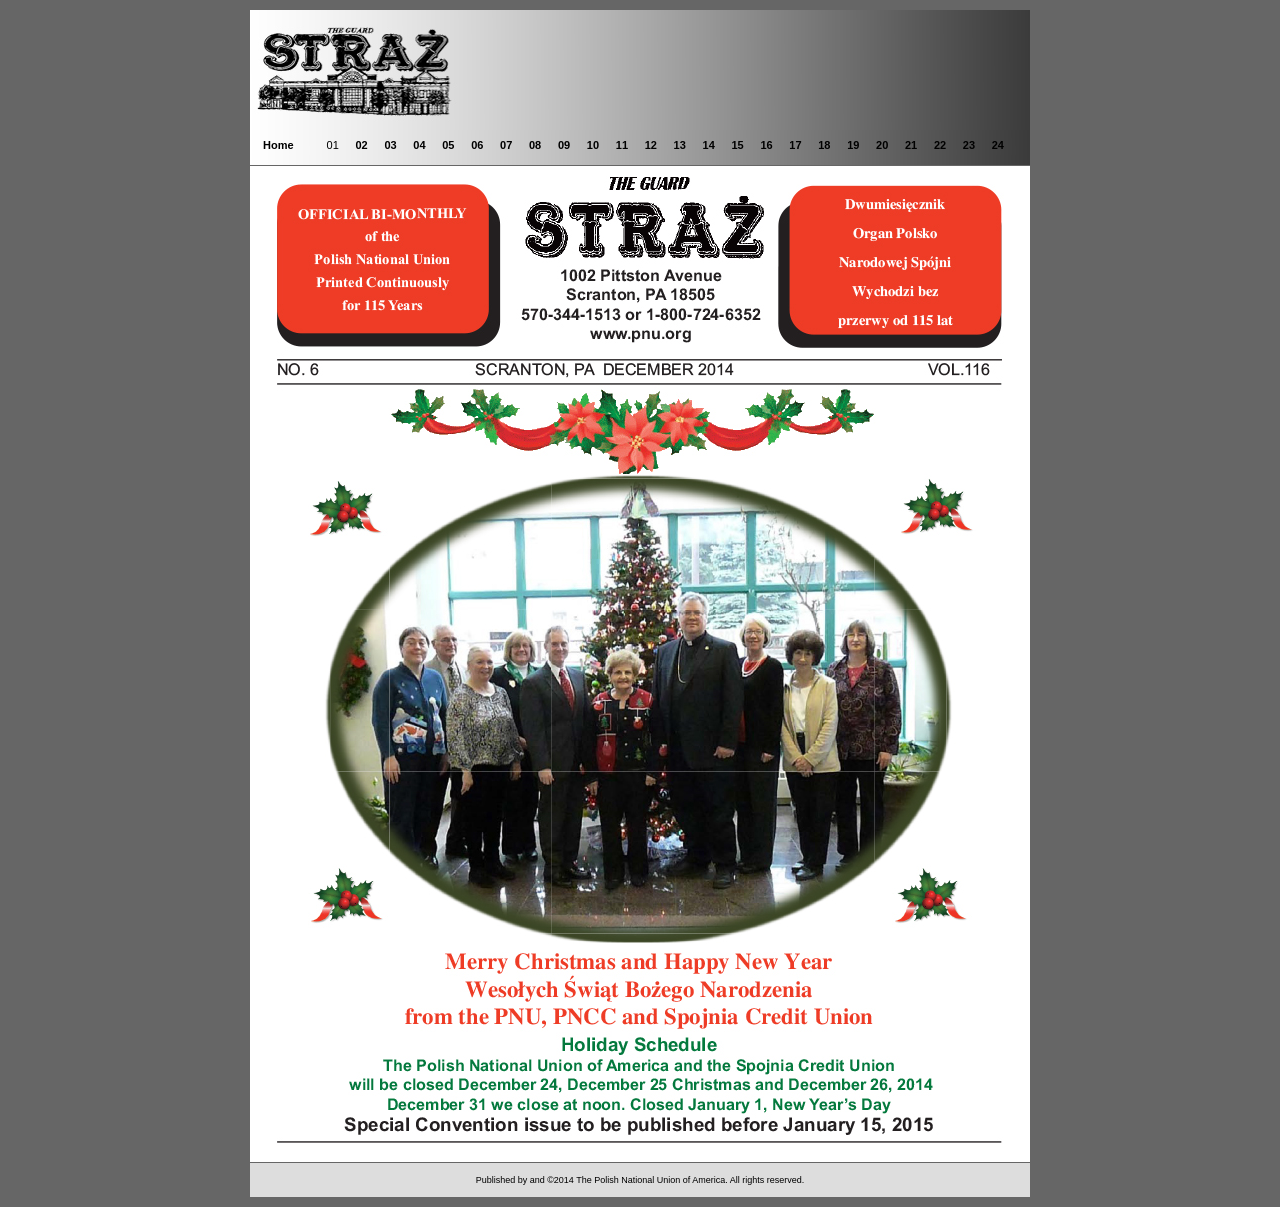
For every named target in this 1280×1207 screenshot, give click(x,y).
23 (969, 145)
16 (766, 145)
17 (795, 145)
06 (477, 145)
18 (824, 145)
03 (390, 145)
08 (535, 145)
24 (998, 145)
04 (419, 145)
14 (709, 145)
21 (911, 145)
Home (278, 145)
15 (737, 145)
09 (564, 145)
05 (448, 145)
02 (361, 145)
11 (622, 145)
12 (651, 145)
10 (593, 145)
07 (506, 145)
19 (853, 145)
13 (680, 145)
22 (940, 145)
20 (882, 145)
